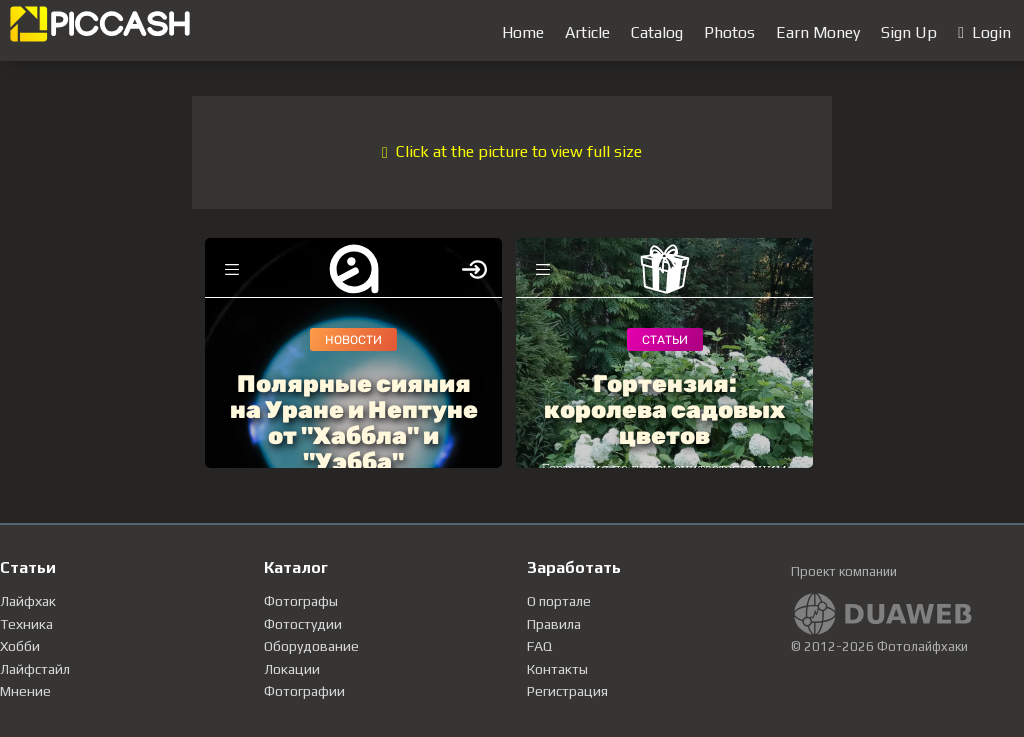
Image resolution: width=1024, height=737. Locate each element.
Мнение (25, 691)
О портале (559, 601)
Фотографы (301, 601)
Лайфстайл (35, 669)
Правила (554, 624)
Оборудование (311, 646)
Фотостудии (303, 624)
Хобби (20, 646)
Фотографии (304, 691)
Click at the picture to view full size (512, 151)
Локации (292, 669)
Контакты (557, 669)
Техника (26, 624)
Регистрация (567, 691)
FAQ (539, 646)
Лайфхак (28, 601)
